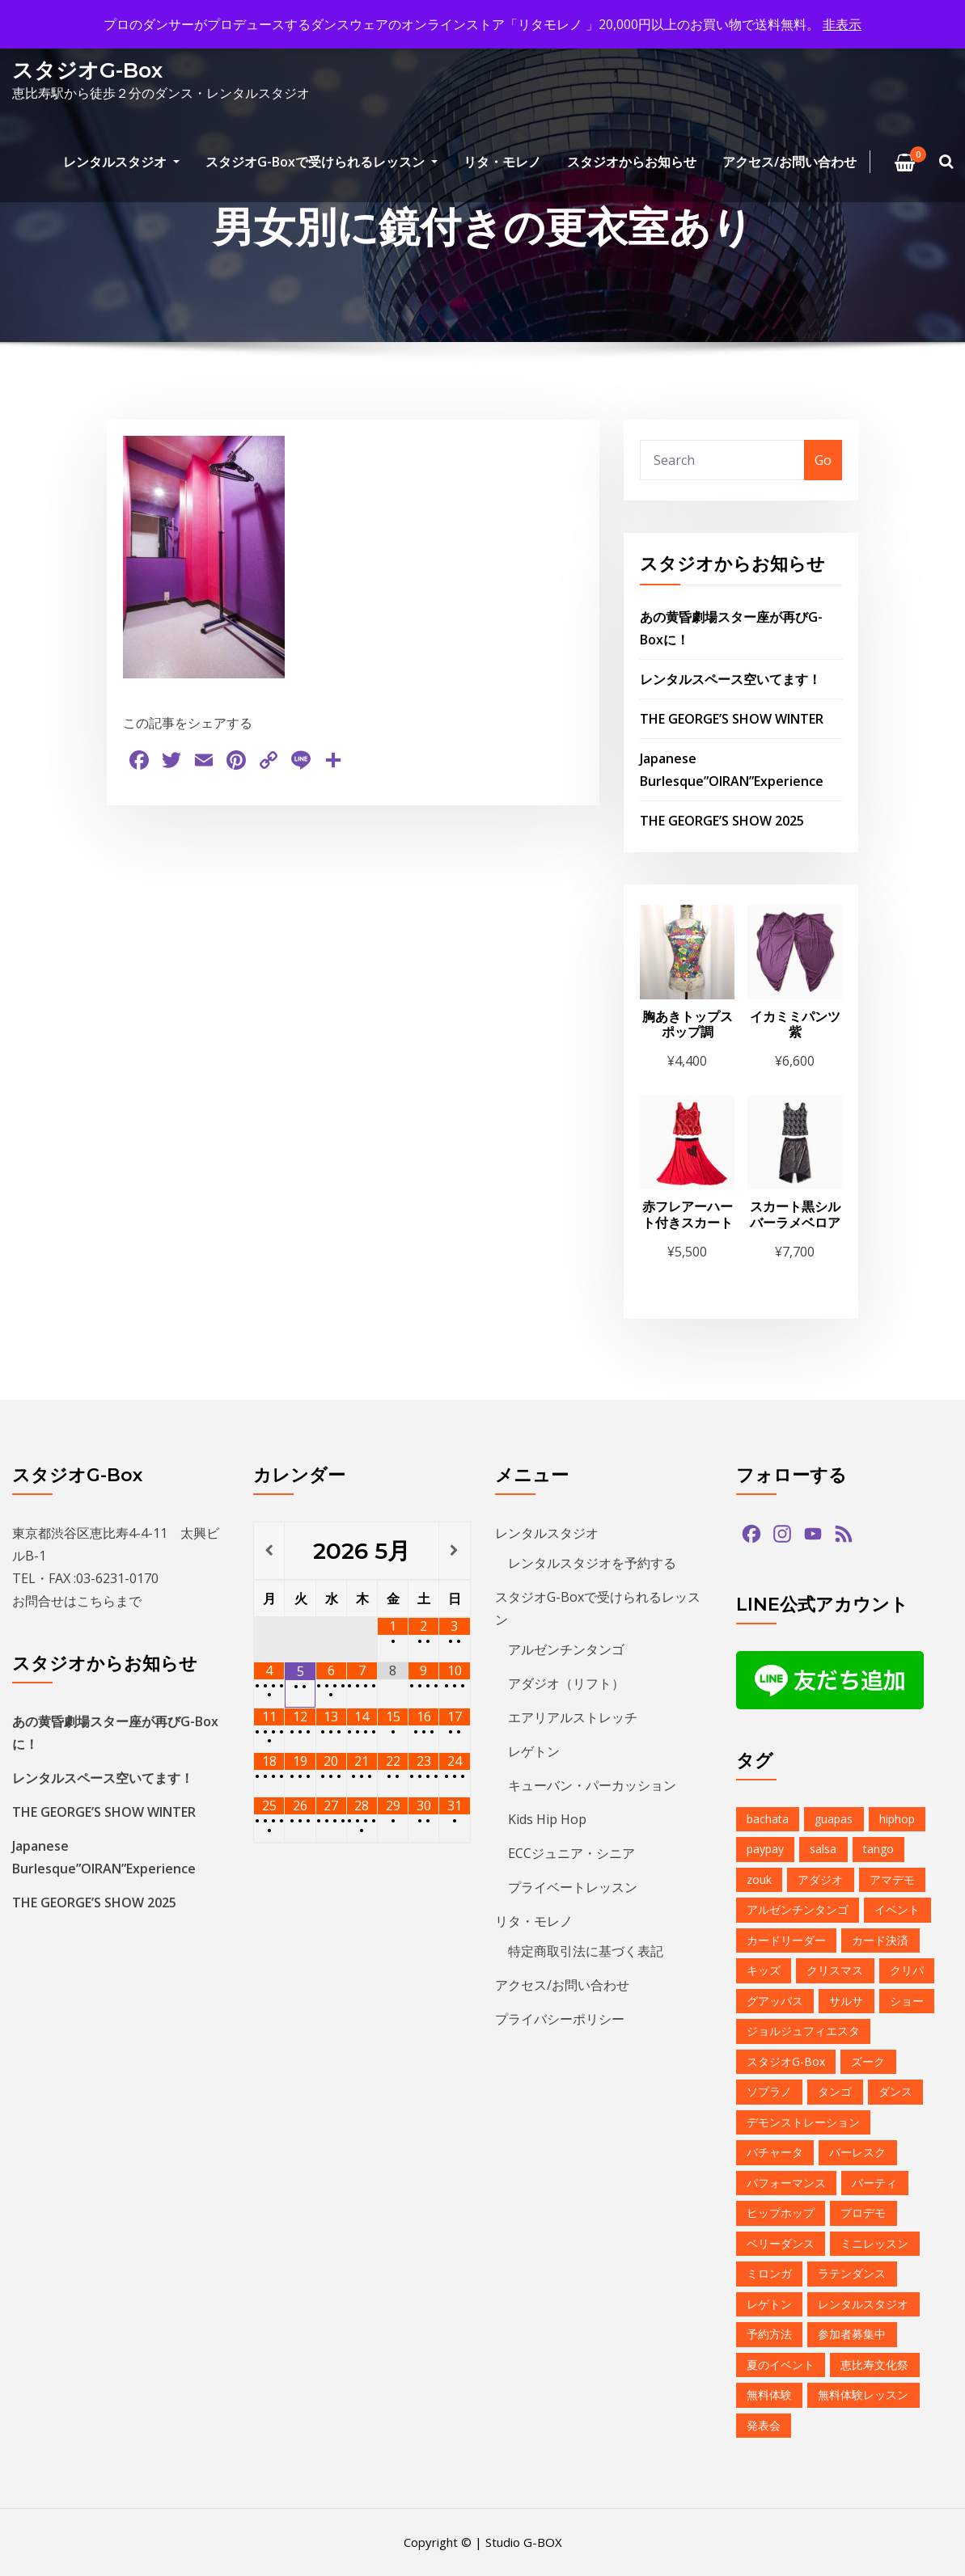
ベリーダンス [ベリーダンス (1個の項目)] (781, 2243)
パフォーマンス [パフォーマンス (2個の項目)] (786, 2182)
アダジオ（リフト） (566, 1683)
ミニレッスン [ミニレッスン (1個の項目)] (874, 2243)
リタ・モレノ (502, 162)
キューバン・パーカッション (592, 1785)
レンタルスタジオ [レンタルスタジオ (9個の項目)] (863, 2304)
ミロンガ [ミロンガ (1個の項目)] (769, 2273)
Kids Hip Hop (547, 1819)
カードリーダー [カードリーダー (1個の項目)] (786, 1940)
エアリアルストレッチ (572, 1717)
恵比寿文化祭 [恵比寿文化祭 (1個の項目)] (874, 2364)
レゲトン (534, 1751)
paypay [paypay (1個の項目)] (765, 1848)
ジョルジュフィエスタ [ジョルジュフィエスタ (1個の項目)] (803, 2030)
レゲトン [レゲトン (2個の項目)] (769, 2304)
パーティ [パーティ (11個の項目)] (874, 2182)
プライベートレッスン (572, 1887)
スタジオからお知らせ (631, 162)
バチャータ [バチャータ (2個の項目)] (775, 2152)
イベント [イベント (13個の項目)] (897, 1909)
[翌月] (454, 1551)
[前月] (269, 1551)
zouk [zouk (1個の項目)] (759, 1879)
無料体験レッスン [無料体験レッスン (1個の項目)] (863, 2394)
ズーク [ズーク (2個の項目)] (868, 2061)
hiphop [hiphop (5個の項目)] (897, 1818)
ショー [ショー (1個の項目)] (907, 2000)
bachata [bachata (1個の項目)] (768, 1818)
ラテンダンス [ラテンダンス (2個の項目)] (852, 2273)
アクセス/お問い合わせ (789, 162)
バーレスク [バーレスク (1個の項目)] (857, 2152)
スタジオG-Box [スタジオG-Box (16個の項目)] (786, 2061)
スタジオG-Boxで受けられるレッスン (321, 162)
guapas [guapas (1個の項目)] (834, 1818)
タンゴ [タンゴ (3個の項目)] (835, 2091)
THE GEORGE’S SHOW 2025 (722, 821)
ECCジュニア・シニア (571, 1853)
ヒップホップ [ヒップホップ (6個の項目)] (781, 2212)
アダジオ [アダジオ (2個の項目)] (820, 1879)
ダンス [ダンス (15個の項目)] (895, 2091)
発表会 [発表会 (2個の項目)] (764, 2425)
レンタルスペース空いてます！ (730, 679)
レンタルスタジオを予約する (592, 1563)
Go (823, 460)
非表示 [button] (842, 24)
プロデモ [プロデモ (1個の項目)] (863, 2212)
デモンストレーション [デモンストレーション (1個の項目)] (803, 2122)
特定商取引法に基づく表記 (585, 1951)
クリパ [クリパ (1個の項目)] (907, 1970)
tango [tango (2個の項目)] (878, 1848)
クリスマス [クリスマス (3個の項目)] (834, 1970)
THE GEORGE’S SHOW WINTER (731, 719)
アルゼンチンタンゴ (566, 1649)
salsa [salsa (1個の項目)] (823, 1848)
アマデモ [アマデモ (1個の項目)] (892, 1879)
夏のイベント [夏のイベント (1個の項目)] (781, 2364)
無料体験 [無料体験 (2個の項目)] (769, 2394)
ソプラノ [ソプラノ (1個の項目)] (769, 2091)
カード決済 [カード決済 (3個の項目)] (880, 1940)
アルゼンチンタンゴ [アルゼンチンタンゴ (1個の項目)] (798, 1909)
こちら (96, 1601)
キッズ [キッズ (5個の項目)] (764, 1970)
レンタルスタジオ (121, 162)
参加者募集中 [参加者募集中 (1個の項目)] (852, 2334)
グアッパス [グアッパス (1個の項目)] (775, 2000)
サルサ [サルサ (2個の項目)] (846, 2000)
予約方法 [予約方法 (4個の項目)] (769, 2334)
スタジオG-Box (87, 69)
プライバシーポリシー (559, 2019)
